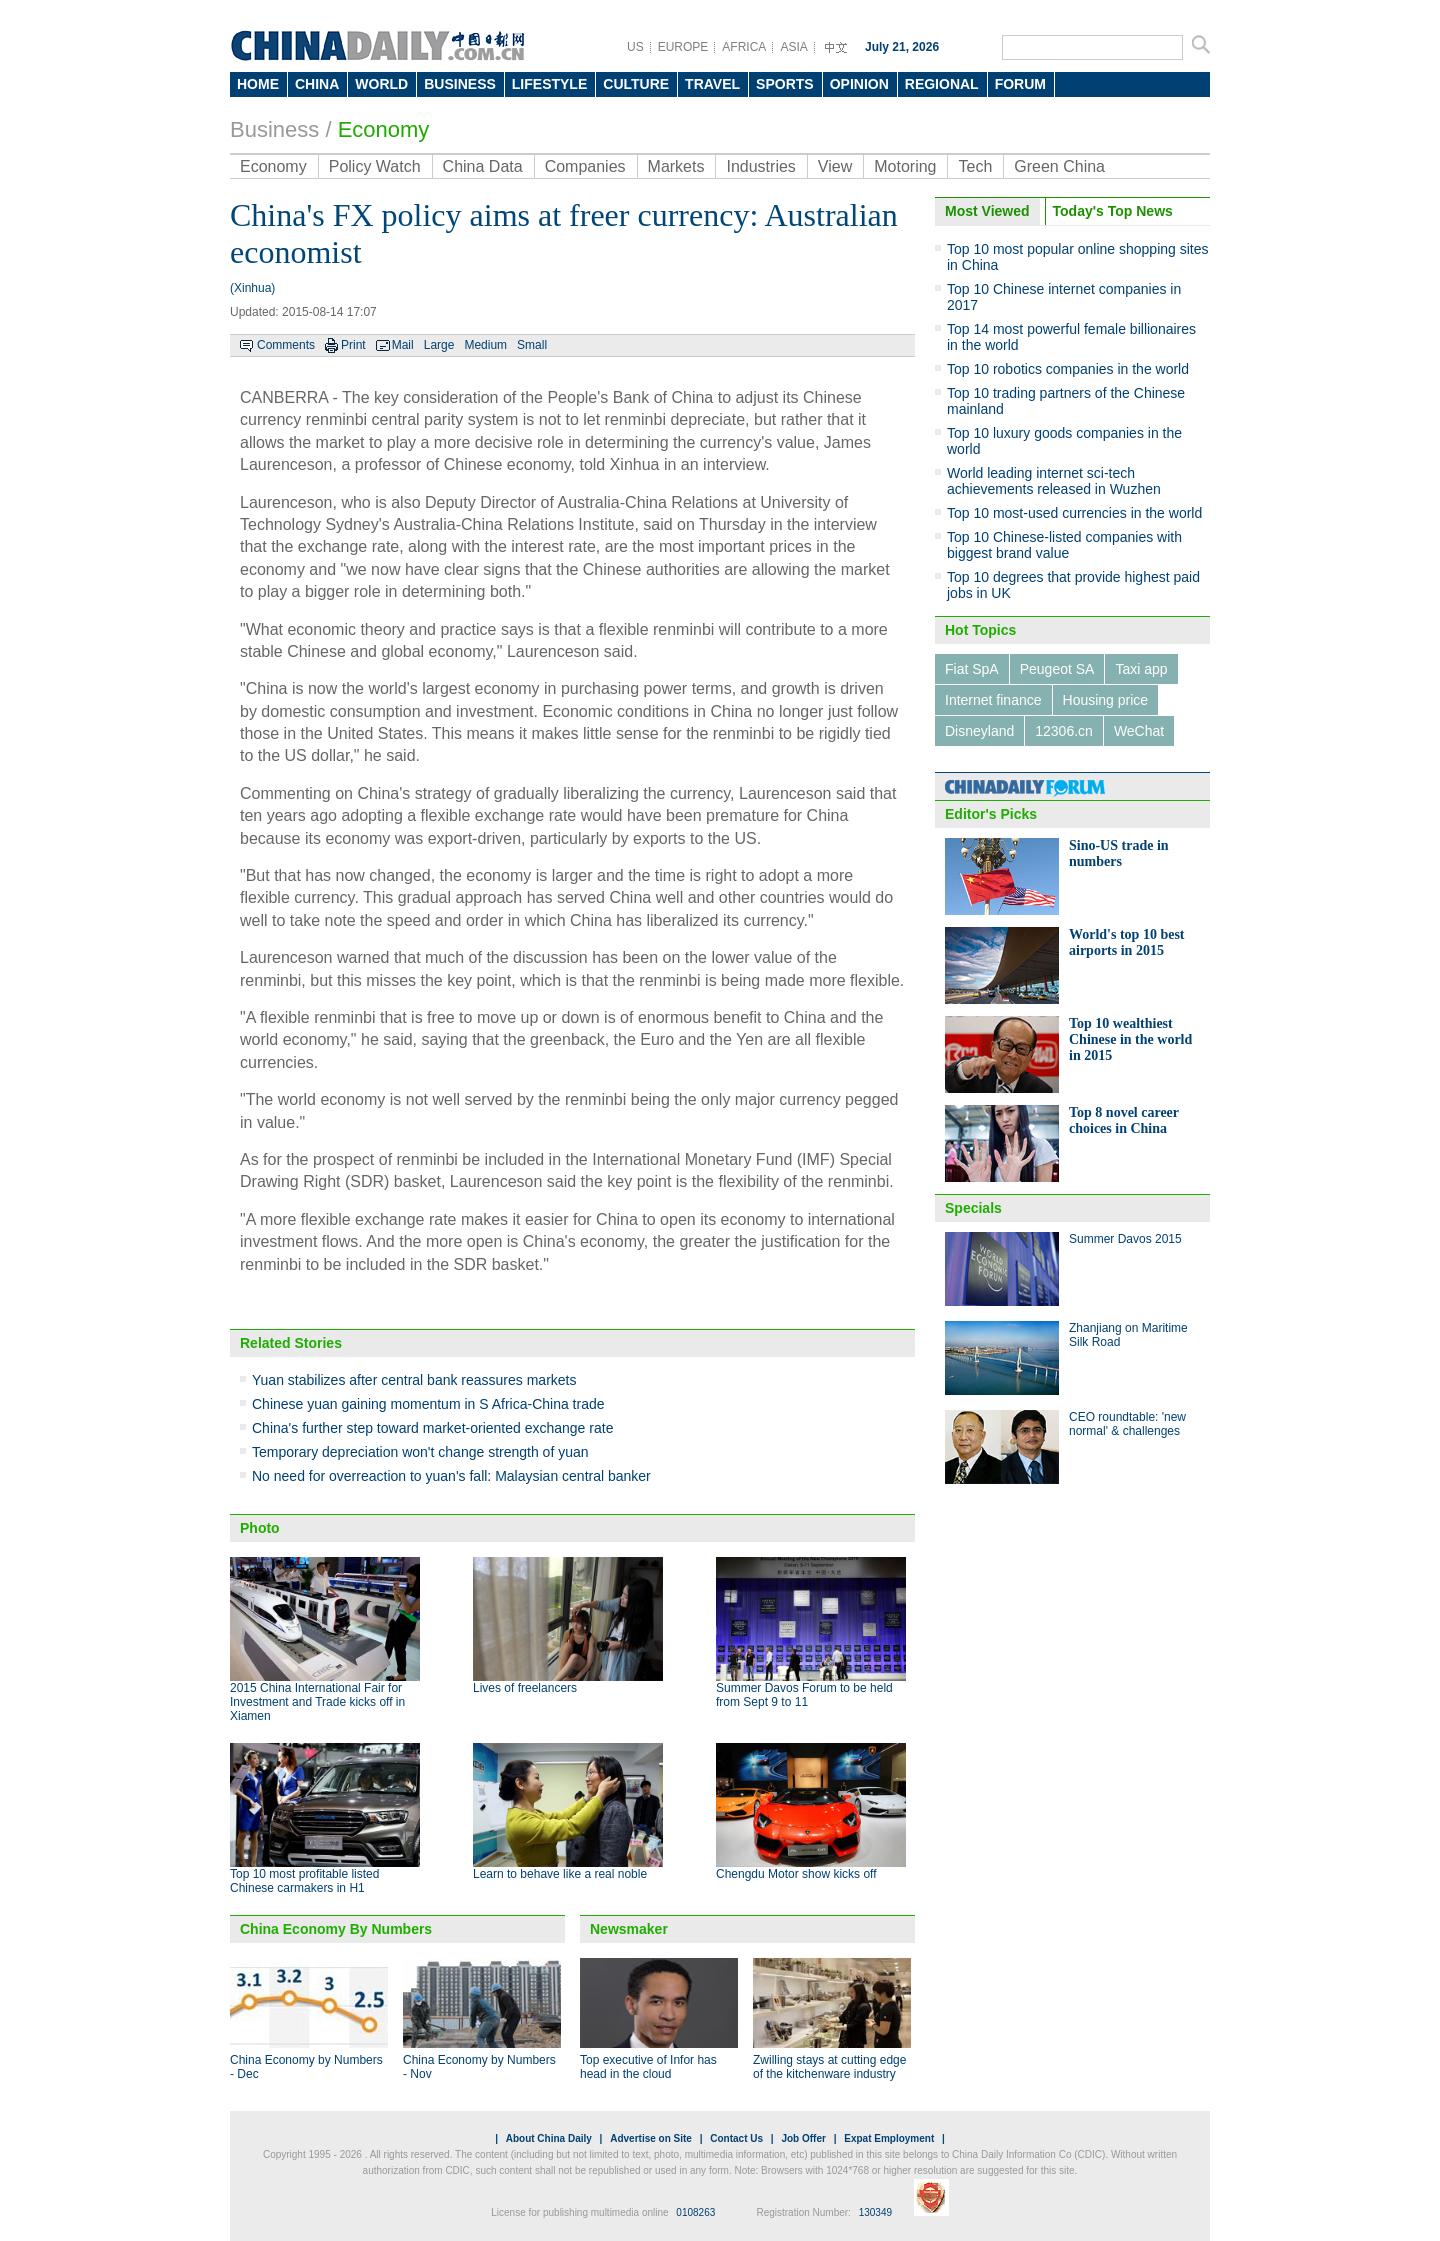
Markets (676, 166)
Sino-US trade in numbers (1119, 853)
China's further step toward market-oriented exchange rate (432, 1428)
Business (274, 129)
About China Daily (549, 2138)
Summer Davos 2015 (1125, 1239)
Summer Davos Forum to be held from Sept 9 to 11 (804, 1695)
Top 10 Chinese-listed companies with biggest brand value (1064, 545)
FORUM (1020, 84)
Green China (1059, 166)
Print (353, 345)
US (635, 47)
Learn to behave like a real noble (560, 1874)
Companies (585, 166)
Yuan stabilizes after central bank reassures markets (414, 1380)
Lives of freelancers (525, 1688)
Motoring (905, 166)
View (835, 166)
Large (439, 345)
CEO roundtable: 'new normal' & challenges (1127, 1424)
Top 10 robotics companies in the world (1068, 369)
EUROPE (683, 47)
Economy (384, 129)
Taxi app (1141, 669)
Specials (973, 1208)
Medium (485, 345)
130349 (875, 2212)
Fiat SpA (972, 669)
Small (532, 345)
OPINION (859, 84)
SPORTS (785, 84)
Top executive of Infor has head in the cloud (648, 2067)
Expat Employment (889, 2138)
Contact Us (736, 2138)
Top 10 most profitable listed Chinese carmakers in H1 (304, 1881)
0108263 (695, 2212)
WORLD (381, 84)
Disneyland (979, 731)
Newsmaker (629, 1929)
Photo (260, 1528)
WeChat (1139, 731)
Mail (403, 345)
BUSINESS (460, 84)
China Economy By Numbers (336, 1929)
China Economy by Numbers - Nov (479, 2067)
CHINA (317, 84)
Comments (286, 345)
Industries (760, 166)
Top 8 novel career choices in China (1124, 1120)
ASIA (793, 47)
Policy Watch (375, 166)
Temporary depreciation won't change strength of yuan (420, 1452)
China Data (483, 166)
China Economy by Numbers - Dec (306, 2067)
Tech (975, 166)
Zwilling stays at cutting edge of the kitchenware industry (829, 2067)
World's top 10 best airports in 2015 (1127, 942)
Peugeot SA (1057, 669)
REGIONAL (942, 84)
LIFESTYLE (549, 84)
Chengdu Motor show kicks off (796, 1874)
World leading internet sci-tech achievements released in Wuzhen (1054, 481)
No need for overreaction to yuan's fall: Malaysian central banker (451, 1476)
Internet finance (993, 700)
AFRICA (744, 47)
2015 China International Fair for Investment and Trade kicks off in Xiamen (317, 1702)
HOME (258, 84)
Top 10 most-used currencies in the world (1074, 513)
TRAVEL (712, 84)
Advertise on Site (651, 2138)
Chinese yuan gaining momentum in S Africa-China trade (428, 1404)
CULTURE (636, 84)
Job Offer (803, 2138)
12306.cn (1064, 731)
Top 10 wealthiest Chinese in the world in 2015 (1130, 1039)
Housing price (1106, 700)
